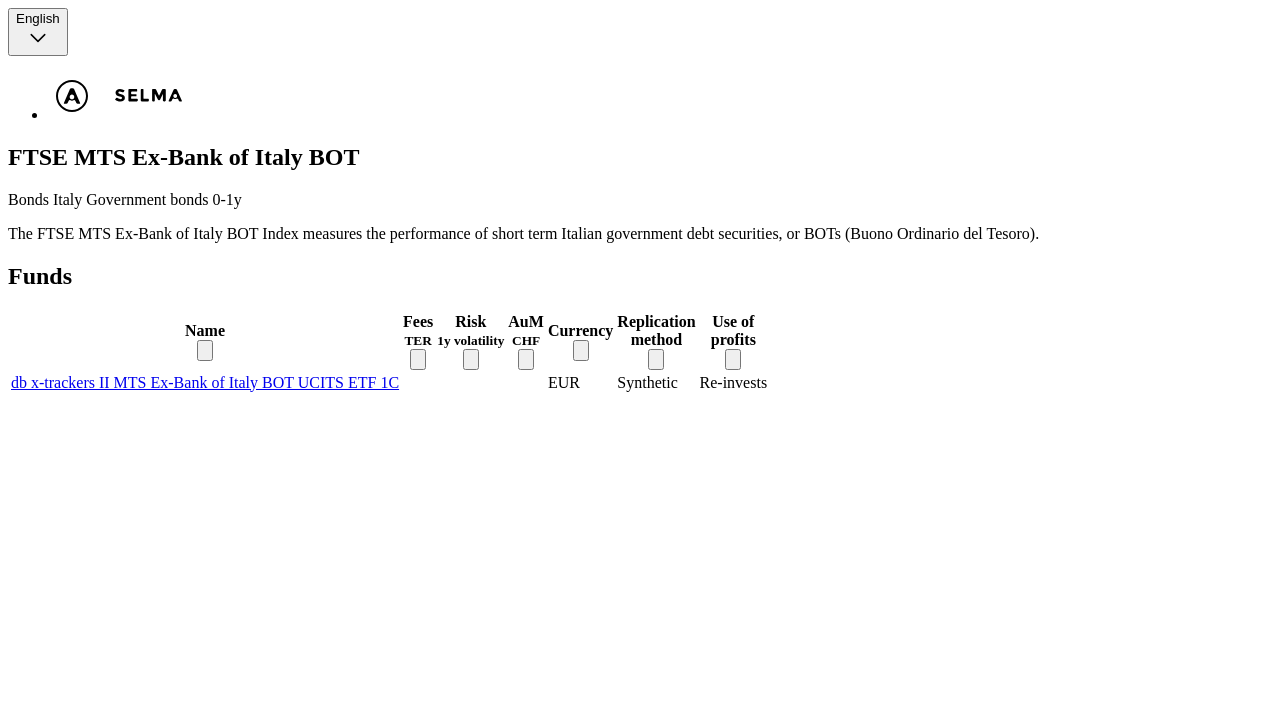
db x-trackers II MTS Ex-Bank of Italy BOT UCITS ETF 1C (205, 382)
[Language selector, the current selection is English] (38, 32)
